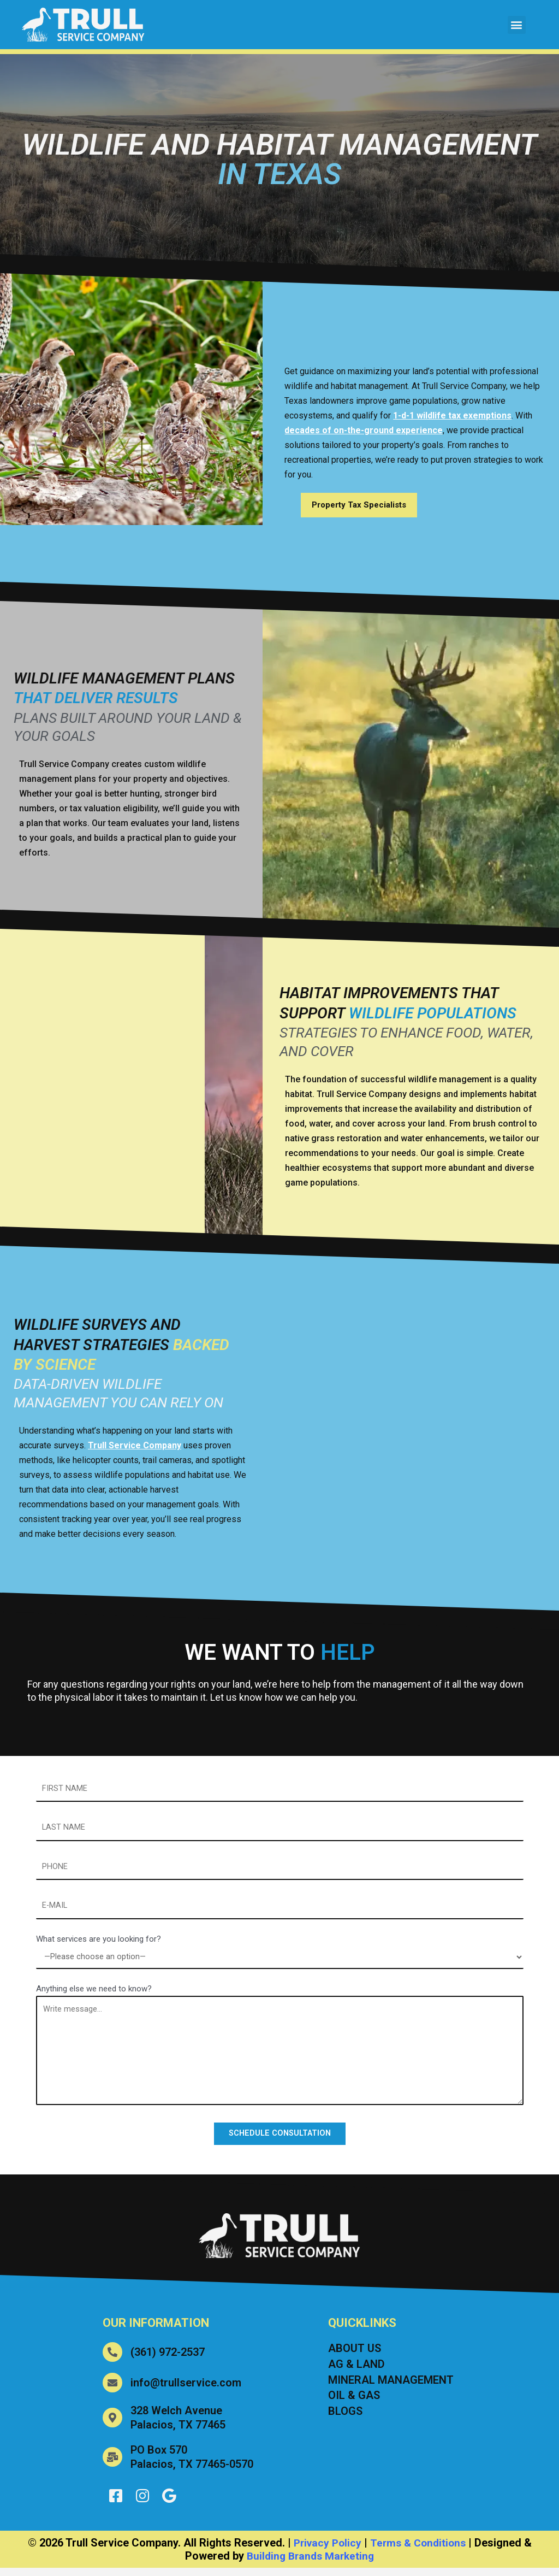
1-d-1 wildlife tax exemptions (452, 415)
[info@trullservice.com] (112, 2389)
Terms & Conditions (419, 2550)
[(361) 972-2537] (112, 2358)
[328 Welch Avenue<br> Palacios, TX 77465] (112, 2424)
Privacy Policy (325, 2550)
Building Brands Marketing (310, 2564)
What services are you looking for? (98, 1943)
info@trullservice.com (185, 2389)
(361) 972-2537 (167, 2358)
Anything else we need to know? (94, 1994)
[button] (517, 25)
